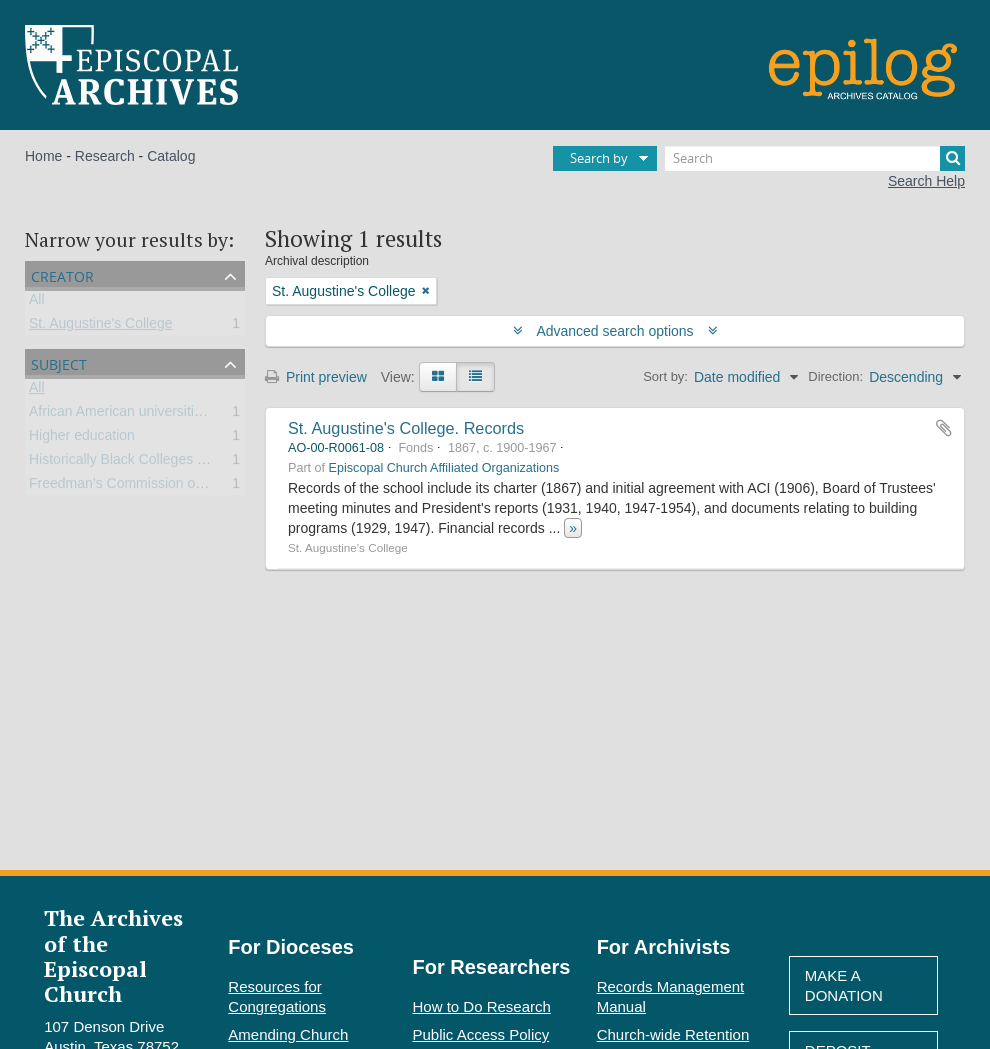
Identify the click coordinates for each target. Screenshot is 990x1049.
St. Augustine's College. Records (406, 428)
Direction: (835, 376)
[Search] (815, 158)
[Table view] (475, 377)
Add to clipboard (944, 428)
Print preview (316, 377)
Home (43, 156)
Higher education (82, 439)
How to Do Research (482, 1006)
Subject (59, 362)
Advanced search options (615, 331)
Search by (599, 158)
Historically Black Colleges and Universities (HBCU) (189, 463)
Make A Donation (844, 985)
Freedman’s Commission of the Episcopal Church (182, 487)
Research (105, 156)
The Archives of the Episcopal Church (113, 955)
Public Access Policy (481, 1034)
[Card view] (438, 377)
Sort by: (665, 376)
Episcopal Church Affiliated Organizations (444, 468)
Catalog (171, 156)
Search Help (926, 181)
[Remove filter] (426, 291)
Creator (62, 274)
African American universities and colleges (160, 415)
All (37, 303)
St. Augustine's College (101, 327)
